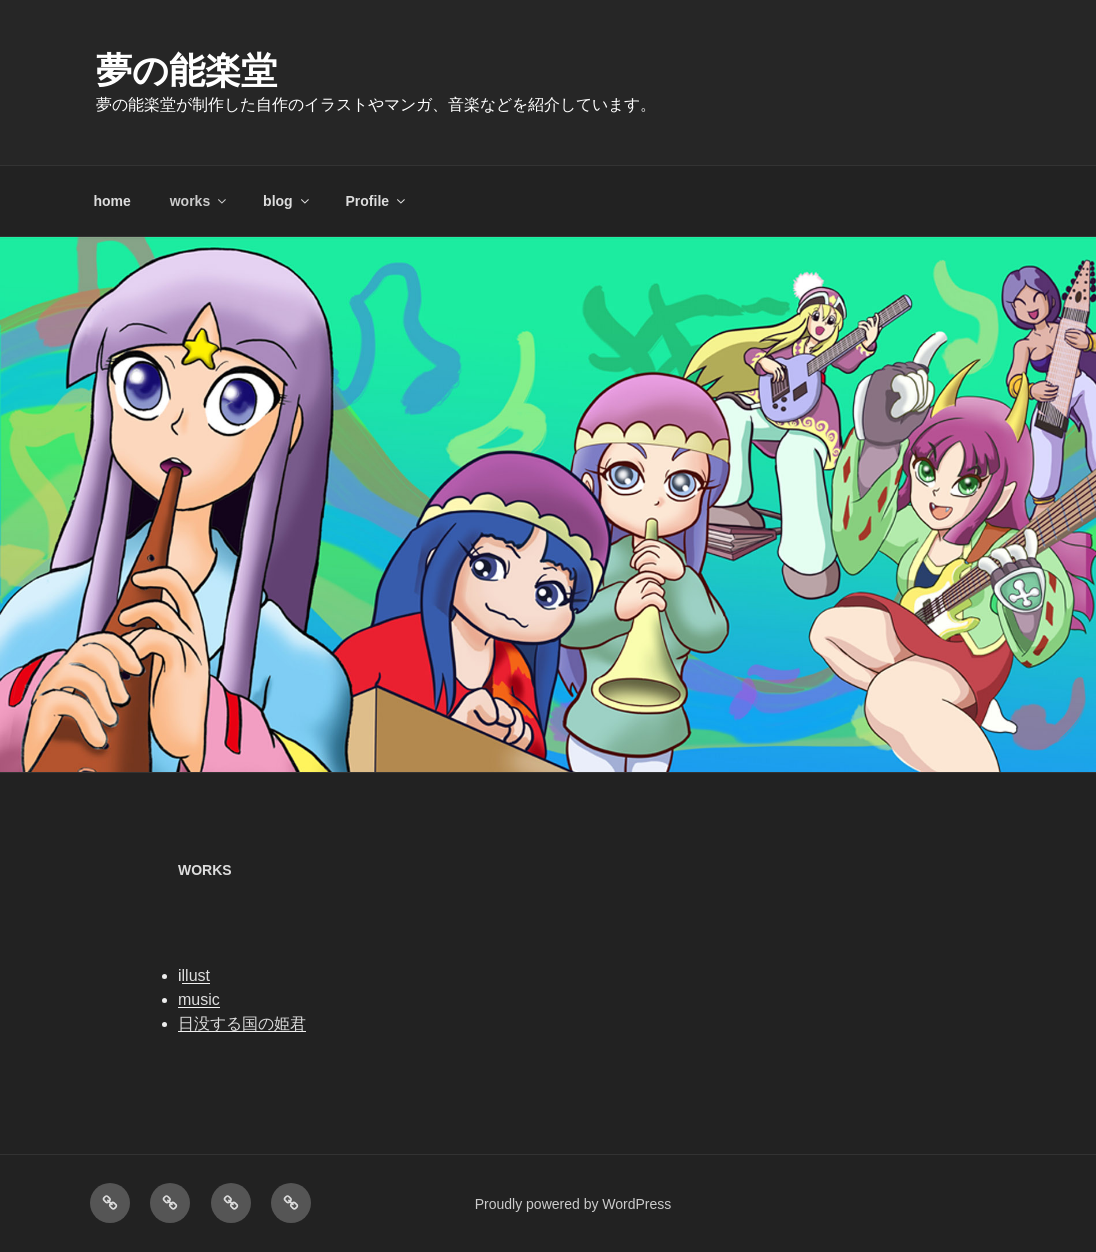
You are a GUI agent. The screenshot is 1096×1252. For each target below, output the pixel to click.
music (199, 999)
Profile (377, 201)
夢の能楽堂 (186, 70)
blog (287, 201)
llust (196, 975)
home (112, 201)
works (199, 201)
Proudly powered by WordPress (573, 1204)
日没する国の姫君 (242, 1023)
